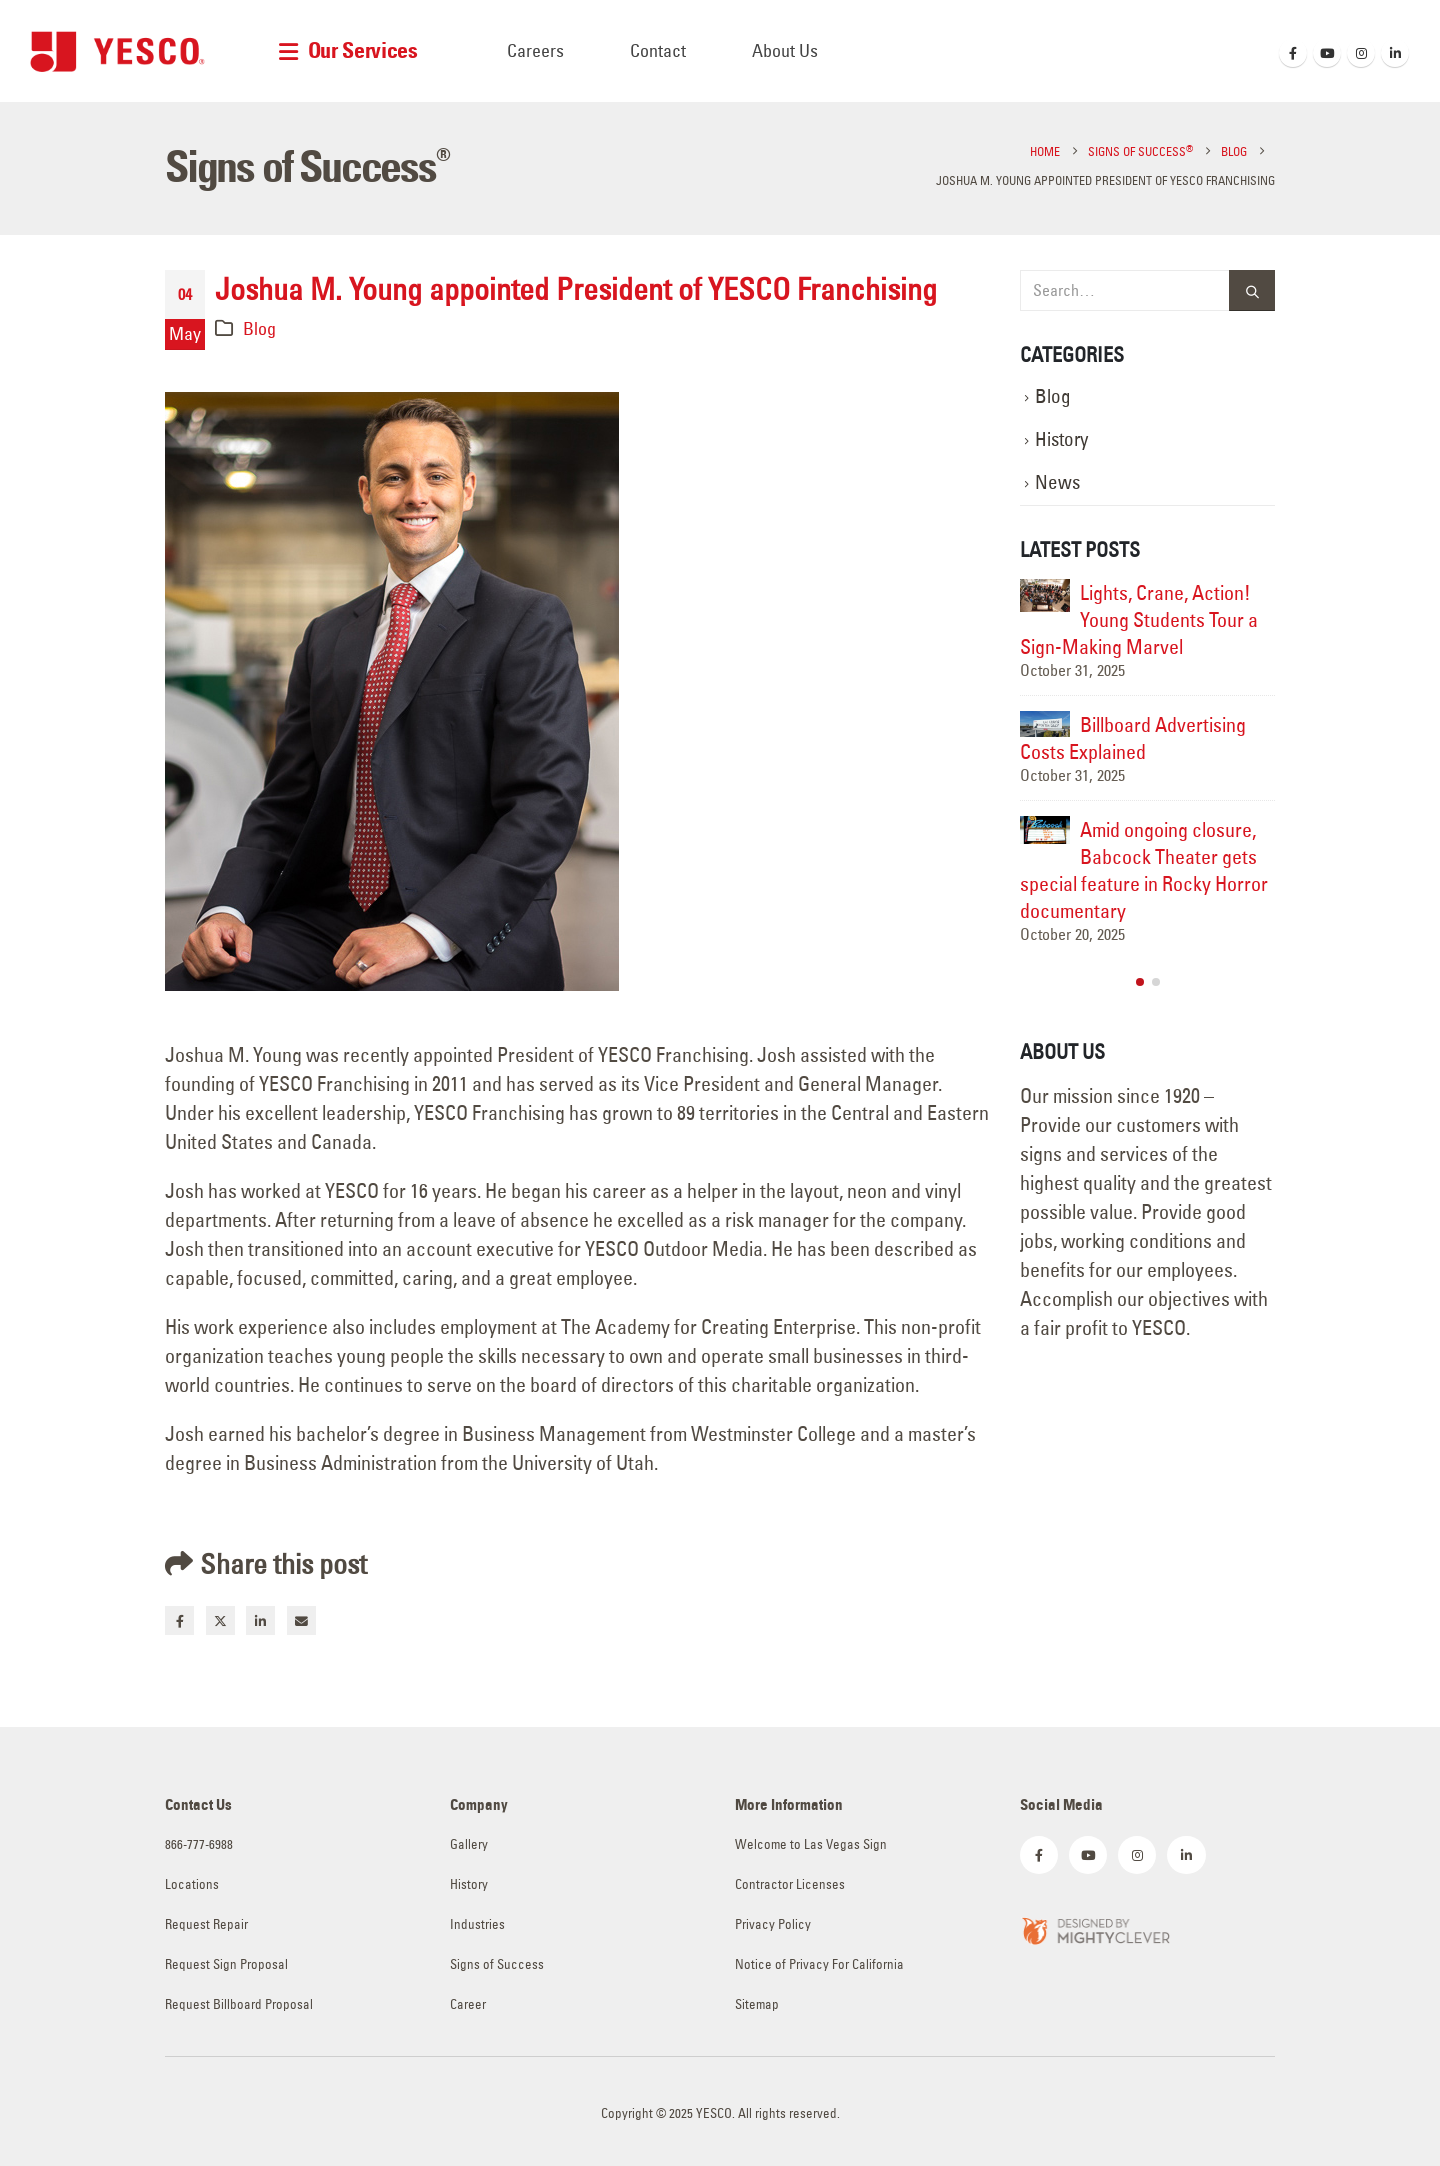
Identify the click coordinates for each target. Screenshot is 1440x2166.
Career (468, 2004)
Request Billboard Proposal (239, 2004)
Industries (477, 1924)
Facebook (179, 1620)
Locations (192, 1884)
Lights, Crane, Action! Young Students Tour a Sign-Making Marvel (1139, 619)
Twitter (220, 1620)
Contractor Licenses (790, 1884)
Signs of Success (497, 1964)
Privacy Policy (773, 1924)
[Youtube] (1327, 53)
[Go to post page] (1045, 595)
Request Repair (206, 1924)
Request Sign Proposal (226, 1964)
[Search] (1252, 290)
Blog (259, 328)
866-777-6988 (199, 1844)
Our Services (363, 50)
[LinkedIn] (1395, 53)
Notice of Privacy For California (819, 1964)
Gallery (469, 1844)
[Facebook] (1293, 53)
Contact (658, 50)
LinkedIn (260, 1620)
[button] (1140, 982)
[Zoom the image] (1095, 1928)
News (1057, 482)
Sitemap (757, 2004)
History (1061, 439)
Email (301, 1620)
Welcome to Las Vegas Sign (811, 1844)
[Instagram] (1361, 53)
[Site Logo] (117, 51)
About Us (785, 50)
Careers (535, 50)
